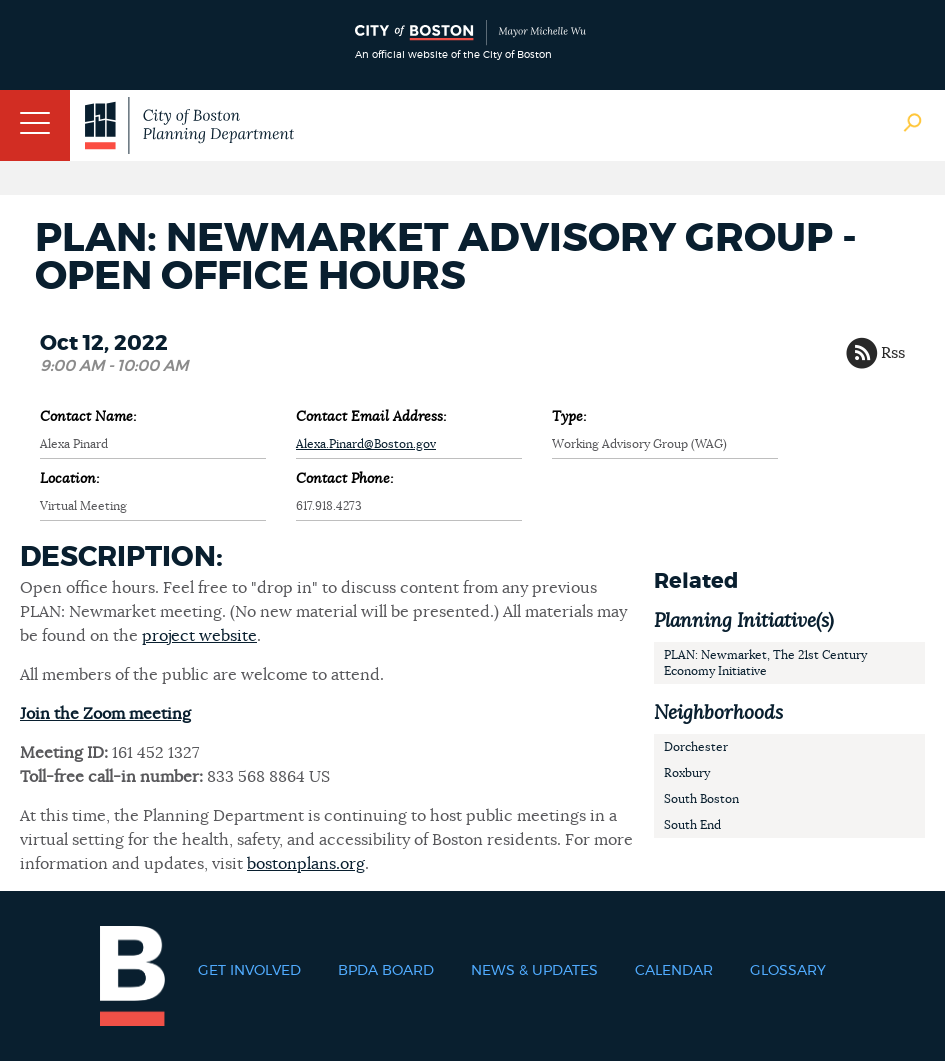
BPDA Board (386, 971)
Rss (893, 353)
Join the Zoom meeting (105, 714)
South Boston (701, 799)
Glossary (788, 971)
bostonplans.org (306, 864)
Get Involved (249, 971)
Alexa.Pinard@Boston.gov (366, 444)
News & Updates (534, 971)
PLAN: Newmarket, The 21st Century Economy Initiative (765, 663)
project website (199, 636)
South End (692, 825)
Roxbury (687, 773)
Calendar (674, 971)
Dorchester (696, 747)
